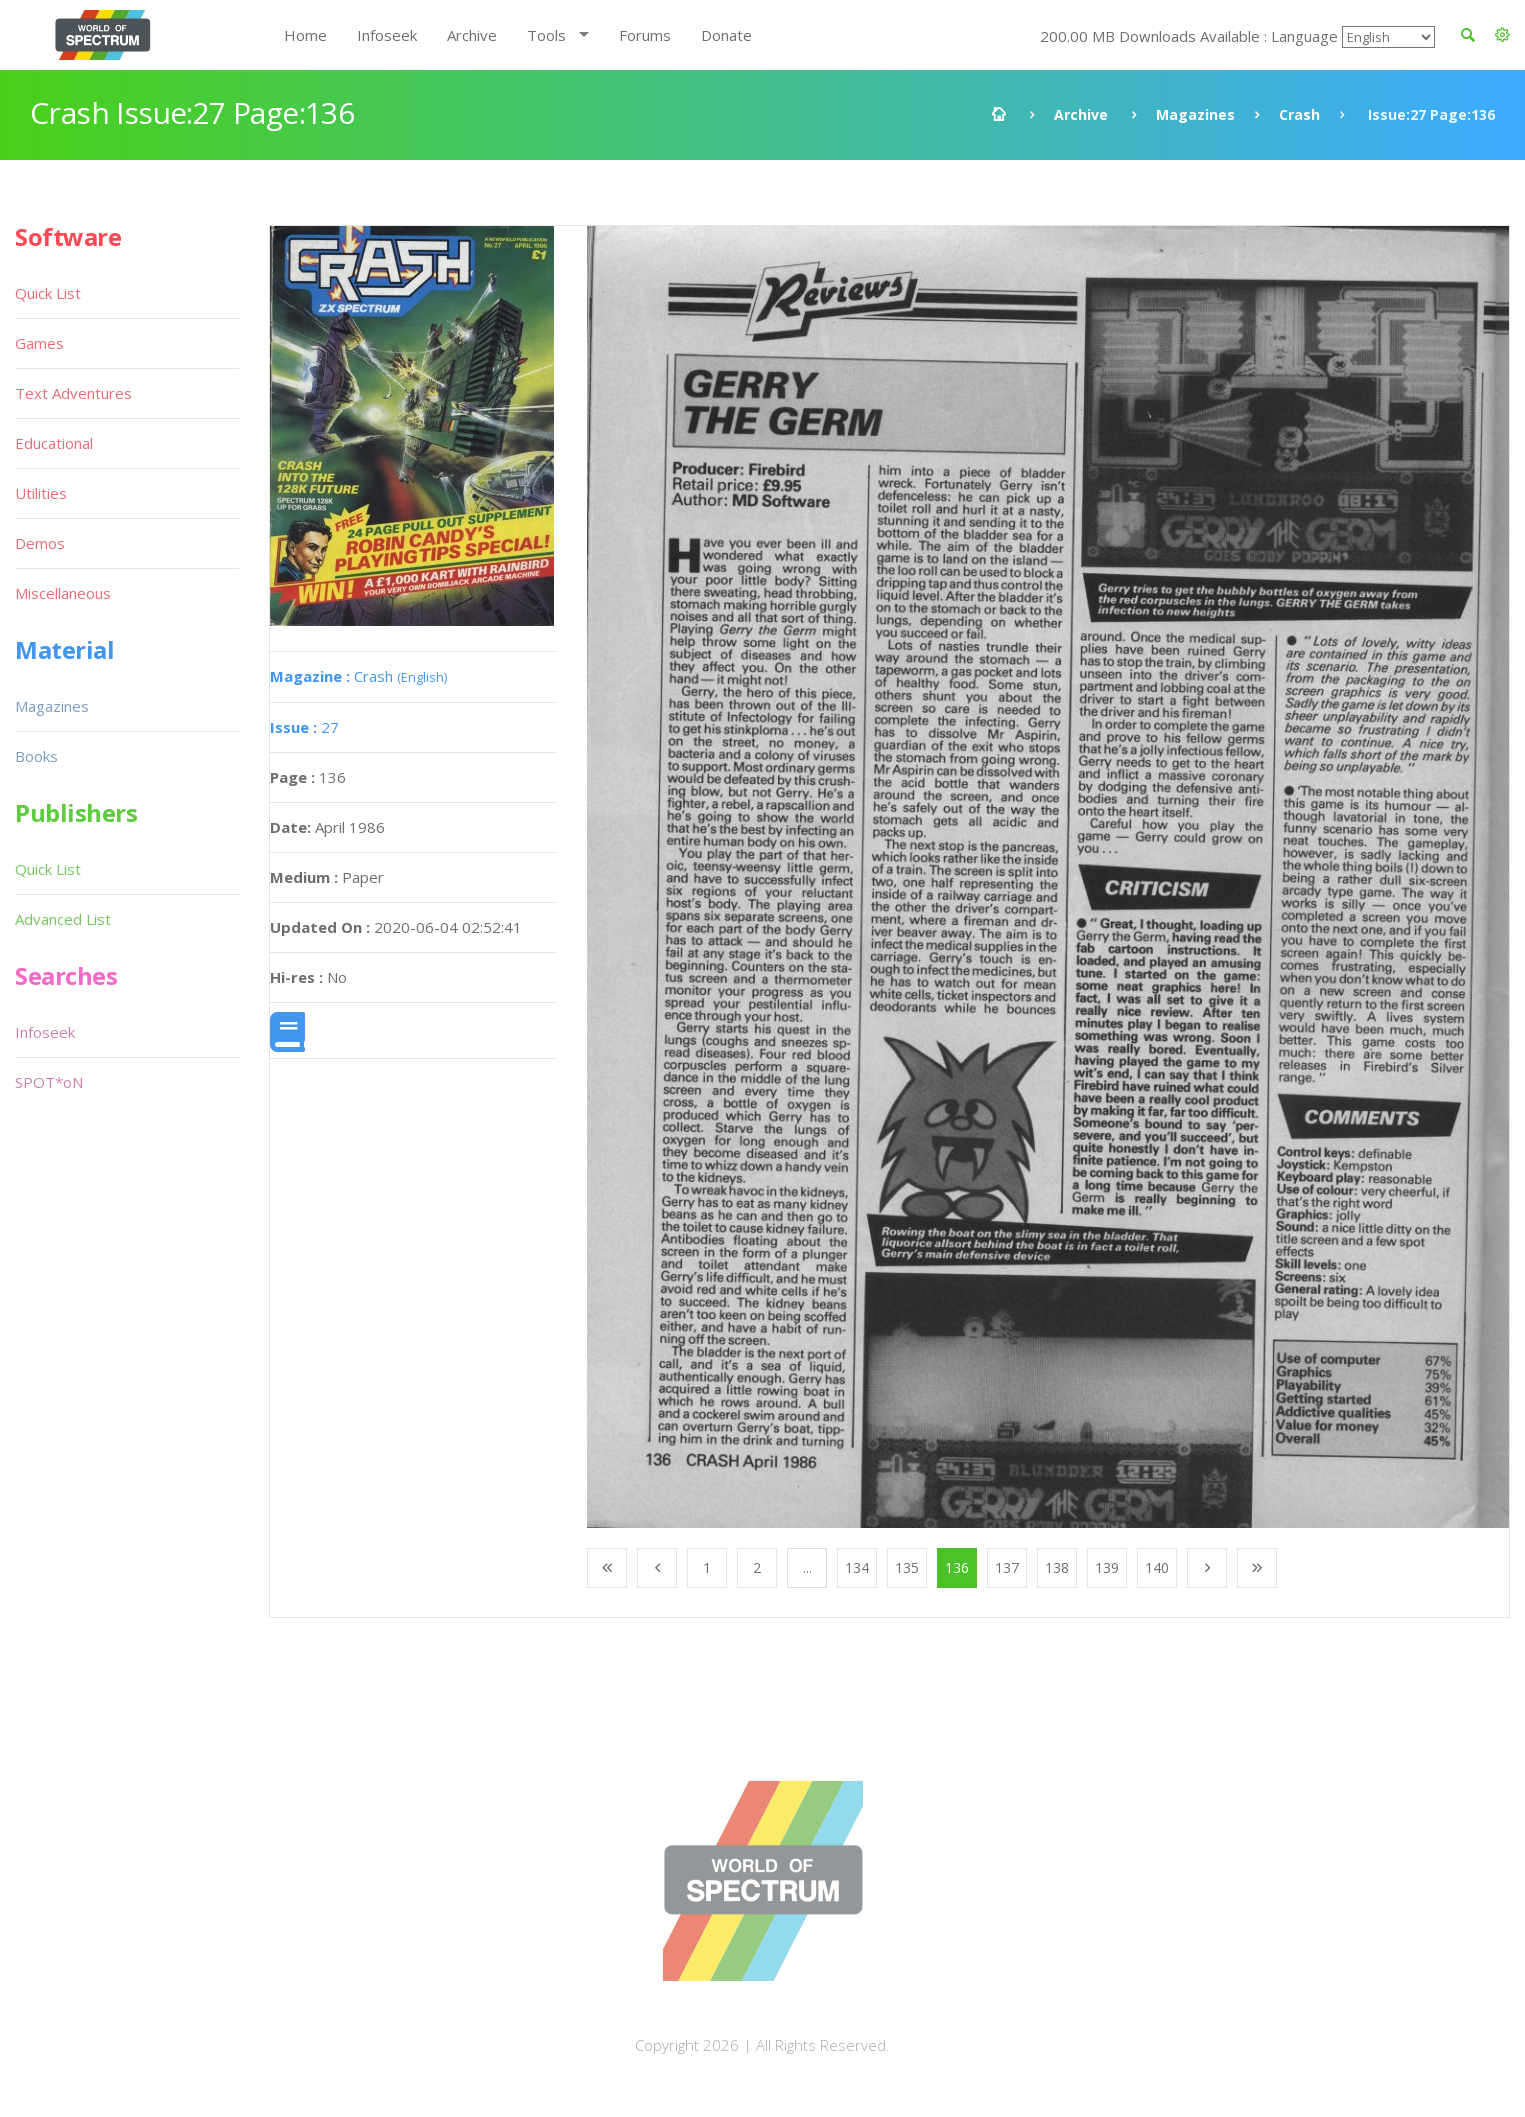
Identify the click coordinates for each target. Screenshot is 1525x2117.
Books (36, 756)
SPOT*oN (49, 1082)
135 (907, 1567)
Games (39, 343)
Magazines (1195, 114)
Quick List (48, 293)
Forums (645, 35)
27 (304, 727)
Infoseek (387, 35)
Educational (54, 443)
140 (1157, 1567)
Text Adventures (73, 393)
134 (857, 1567)
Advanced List (63, 919)
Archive (472, 35)
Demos (40, 543)
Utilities (41, 493)
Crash (1299, 114)
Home (305, 35)
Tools (546, 35)
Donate (726, 35)
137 (1007, 1567)
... (807, 1567)
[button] (1502, 35)
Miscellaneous (63, 593)
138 (1057, 1567)
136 (957, 1567)
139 (1107, 1567)
